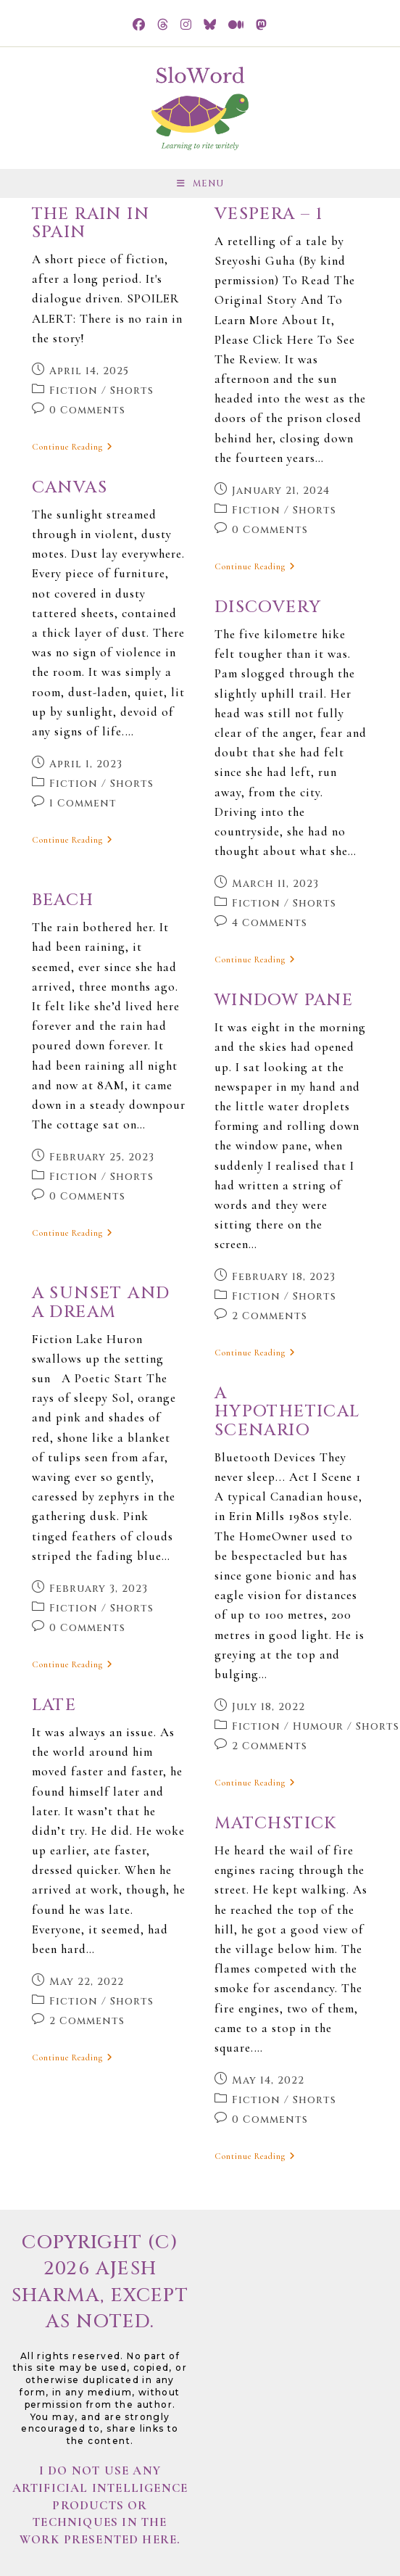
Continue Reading (72, 447)
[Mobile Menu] (200, 183)
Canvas (69, 487)
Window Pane (283, 1000)
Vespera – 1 (268, 214)
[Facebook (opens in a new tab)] (139, 25)
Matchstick (275, 1823)
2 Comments (269, 1316)
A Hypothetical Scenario (287, 1411)
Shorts (132, 390)
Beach (63, 900)
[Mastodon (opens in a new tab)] (261, 25)
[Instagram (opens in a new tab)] (186, 25)
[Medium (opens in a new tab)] (236, 25)
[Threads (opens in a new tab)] (163, 25)
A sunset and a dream (101, 1302)
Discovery (268, 607)
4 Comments (269, 923)
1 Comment (83, 803)
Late (54, 1705)
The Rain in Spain (90, 223)
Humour (318, 1726)
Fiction (73, 390)
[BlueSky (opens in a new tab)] (210, 25)
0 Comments (87, 410)
